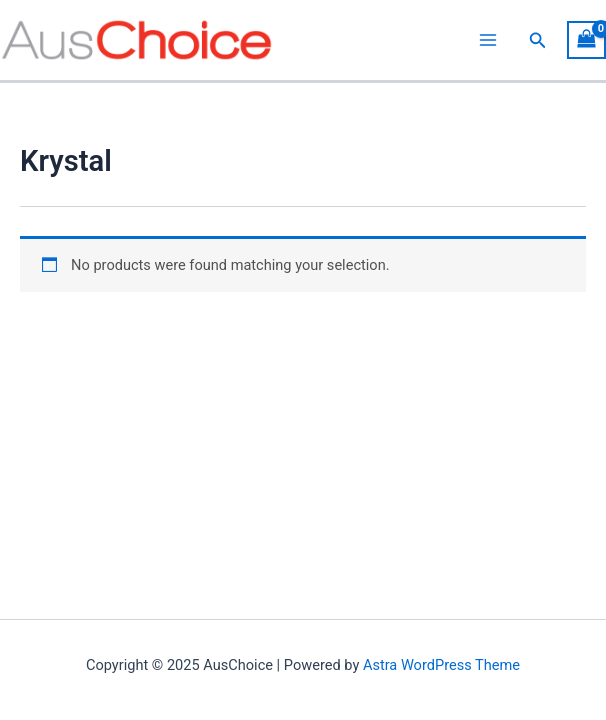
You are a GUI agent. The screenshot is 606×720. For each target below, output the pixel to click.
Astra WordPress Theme (441, 665)
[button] (538, 40)
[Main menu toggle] (488, 40)
